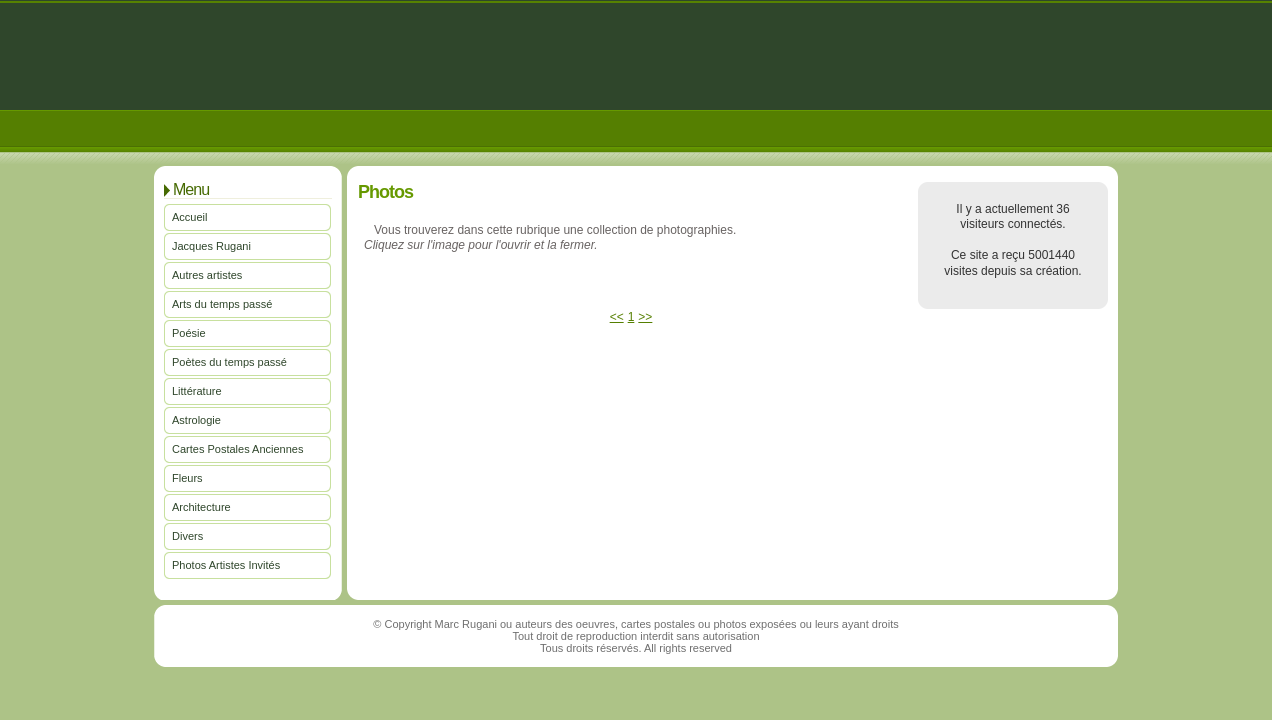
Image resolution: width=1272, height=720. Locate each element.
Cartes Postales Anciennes (237, 449)
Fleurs (187, 478)
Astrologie (196, 420)
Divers (187, 536)
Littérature (197, 391)
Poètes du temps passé (229, 362)
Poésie (189, 333)
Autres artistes (207, 275)
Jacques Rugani (211, 246)
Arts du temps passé (222, 304)
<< (617, 317)
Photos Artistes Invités (226, 565)
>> (645, 317)
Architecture (201, 507)
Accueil (189, 217)
